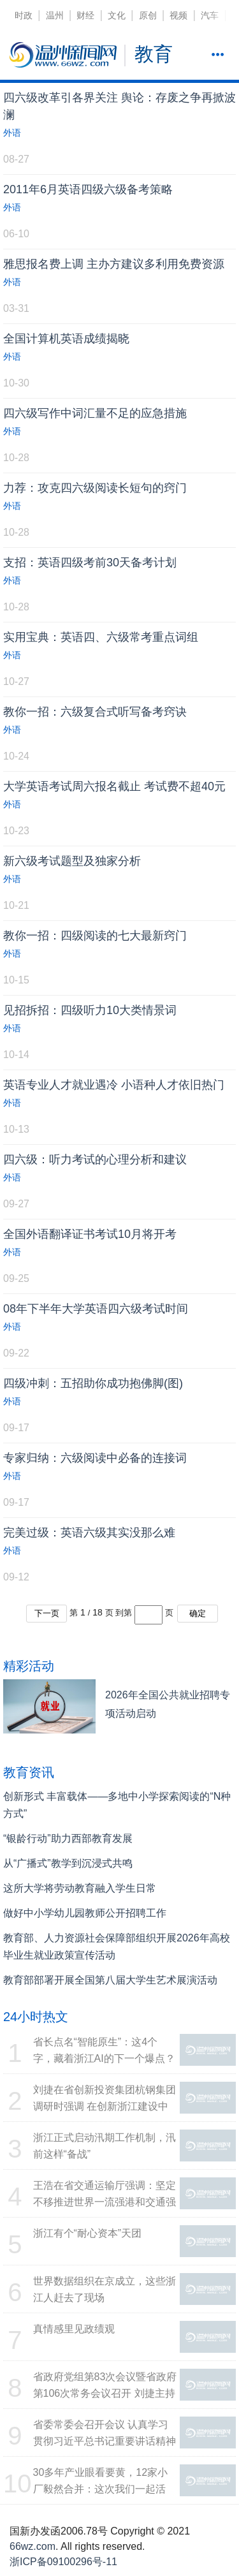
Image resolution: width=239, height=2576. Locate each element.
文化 (117, 15)
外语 (12, 133)
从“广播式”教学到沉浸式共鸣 (68, 1863)
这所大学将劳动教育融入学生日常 (79, 1888)
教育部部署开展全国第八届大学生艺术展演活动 (110, 1980)
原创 (148, 15)
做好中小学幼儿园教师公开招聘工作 (84, 1913)
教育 (153, 53)
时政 (24, 15)
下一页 (46, 1613)
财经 (85, 15)
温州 (55, 15)
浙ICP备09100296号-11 (63, 2561)
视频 (178, 15)
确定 (197, 1613)
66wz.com (32, 2546)
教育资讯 (28, 1772)
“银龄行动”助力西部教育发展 (68, 1838)
